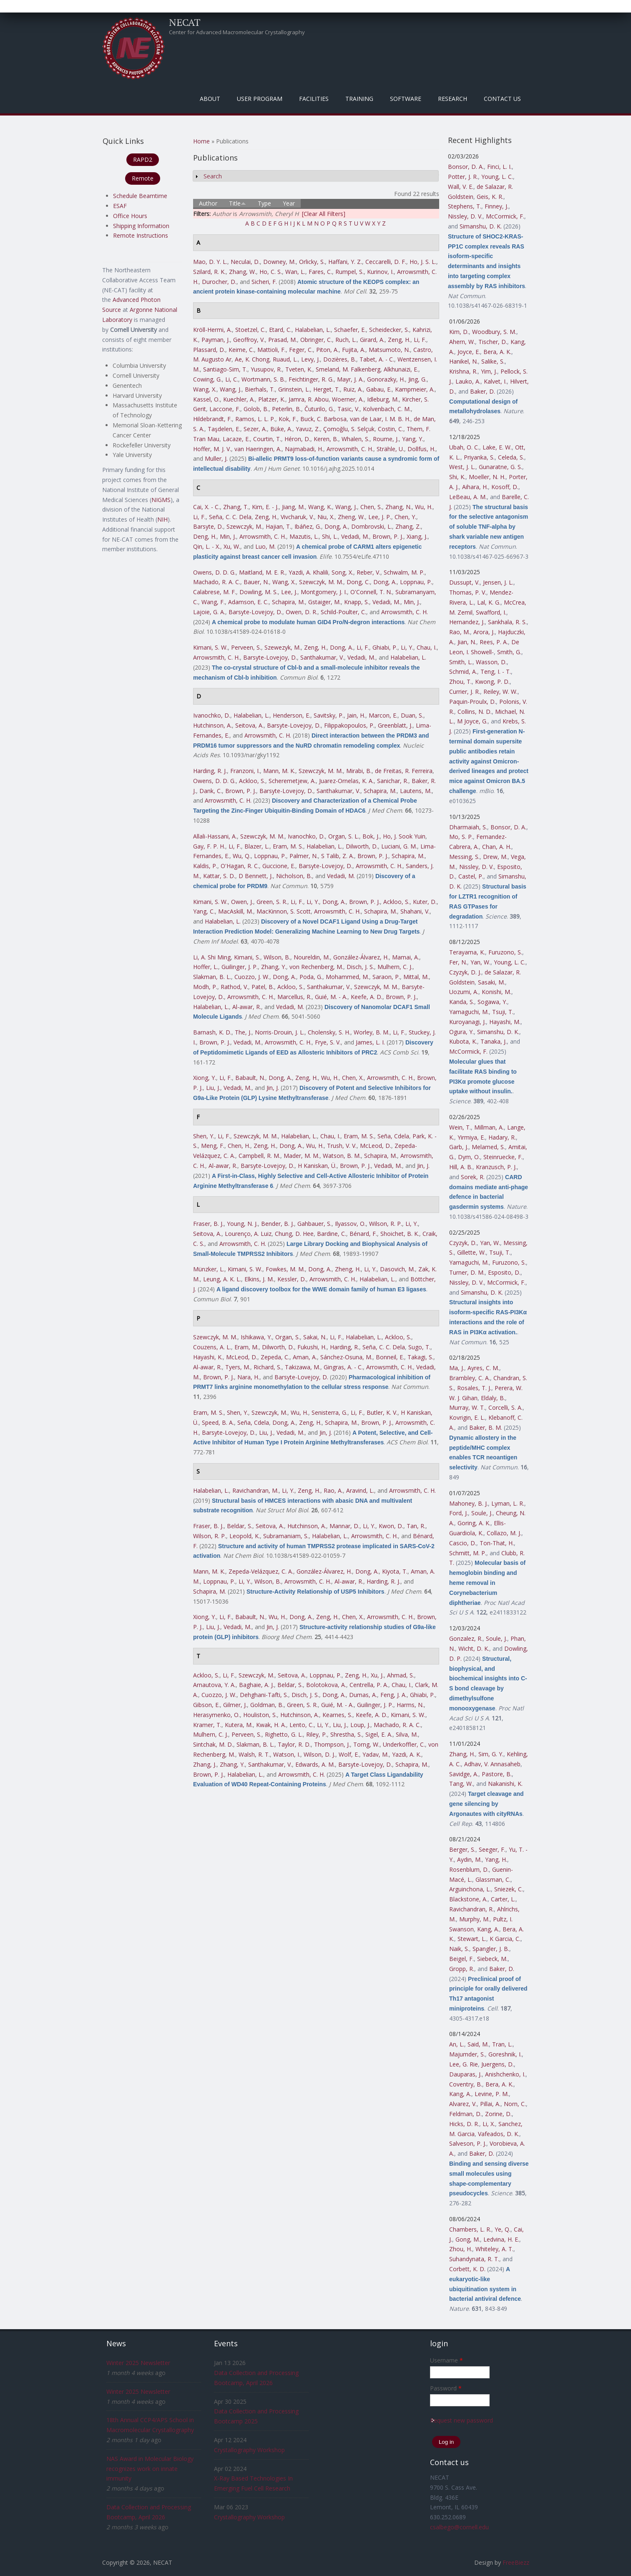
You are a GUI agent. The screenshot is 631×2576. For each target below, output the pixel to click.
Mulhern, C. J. (394, 967)
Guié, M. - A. (331, 997)
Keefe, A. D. (366, 997)
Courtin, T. (267, 439)
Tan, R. (416, 1526)
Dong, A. (336, 526)
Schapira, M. (288, 602)
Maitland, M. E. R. (262, 572)
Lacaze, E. (236, 439)
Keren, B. (326, 439)
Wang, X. (204, 389)
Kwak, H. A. (271, 1725)
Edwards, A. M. (315, 1764)
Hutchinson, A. (212, 725)
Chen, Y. (405, 517)
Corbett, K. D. (467, 2269)
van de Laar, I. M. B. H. (380, 419)
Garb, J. (458, 1147)
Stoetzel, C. (250, 330)
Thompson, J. (332, 1744)
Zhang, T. (236, 507)
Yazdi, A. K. (406, 1754)
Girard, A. (372, 340)
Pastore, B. (497, 1774)
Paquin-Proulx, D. (472, 702)
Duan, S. (412, 715)
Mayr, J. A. (350, 379)
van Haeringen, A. (258, 449)
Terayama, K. (467, 952)
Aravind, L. (360, 1490)
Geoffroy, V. (249, 340)
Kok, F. (288, 419)
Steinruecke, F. (503, 1157)
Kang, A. (488, 1929)
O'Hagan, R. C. (240, 866)
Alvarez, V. (463, 2104)
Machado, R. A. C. (216, 582)
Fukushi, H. (312, 1347)
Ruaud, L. (285, 359)
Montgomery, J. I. (324, 592)
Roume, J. (386, 439)
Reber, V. (368, 572)
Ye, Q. (502, 2229)
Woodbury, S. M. (494, 332)
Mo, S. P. (461, 837)
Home (201, 141)
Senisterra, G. (329, 1412)
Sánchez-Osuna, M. (346, 1357)
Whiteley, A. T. (494, 2249)
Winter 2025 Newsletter (138, 2363)
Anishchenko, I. (505, 2074)
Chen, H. (239, 1146)
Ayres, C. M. (483, 1368)
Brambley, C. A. (469, 1378)
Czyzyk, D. (463, 1243)
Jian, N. (467, 642)
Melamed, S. (488, 1147)
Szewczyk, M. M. (321, 582)
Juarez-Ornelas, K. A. (346, 781)
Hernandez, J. (467, 622)
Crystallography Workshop (249, 2450)
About (210, 99)
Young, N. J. (242, 1224)
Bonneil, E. (390, 1357)
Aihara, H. (475, 487)
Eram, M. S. (288, 846)
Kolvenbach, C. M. (387, 409)
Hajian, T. (278, 526)
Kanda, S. (461, 1002)
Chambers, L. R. (470, 2229)
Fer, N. (458, 962)
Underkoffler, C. (404, 1744)
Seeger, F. (492, 1849)
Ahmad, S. (400, 1675)
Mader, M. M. (301, 1156)
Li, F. (420, 340)
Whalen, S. (356, 439)
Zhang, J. (204, 1764)
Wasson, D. (491, 662)
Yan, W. (480, 962)
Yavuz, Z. (308, 429)
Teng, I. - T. (495, 671)
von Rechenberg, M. (316, 967)
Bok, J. (371, 836)
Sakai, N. (315, 1337)
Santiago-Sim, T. (225, 369)
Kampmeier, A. (415, 389)
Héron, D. (297, 439)
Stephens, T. (464, 206)
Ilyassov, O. (350, 1224)
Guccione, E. (278, 866)
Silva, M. (407, 1734)
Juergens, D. (497, 2064)
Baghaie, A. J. (256, 1685)
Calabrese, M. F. (214, 592)
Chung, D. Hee (294, 1234)
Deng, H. (204, 536)
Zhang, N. (398, 507)
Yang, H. (496, 1859)
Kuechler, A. (239, 399)
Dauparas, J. (465, 2074)
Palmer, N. (303, 856)
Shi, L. (330, 536)
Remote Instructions (140, 235)
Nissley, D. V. (465, 216)
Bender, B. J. (277, 1224)
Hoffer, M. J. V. (212, 449)
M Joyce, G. (472, 721)
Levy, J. (310, 359)
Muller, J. (216, 458)
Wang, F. (213, 602)
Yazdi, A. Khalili (308, 572)
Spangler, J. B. (491, 1949)
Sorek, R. (473, 1177)
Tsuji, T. (502, 1012)
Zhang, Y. (273, 967)
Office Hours (130, 216)
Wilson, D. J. (319, 1754)
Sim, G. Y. (490, 1754)
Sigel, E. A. (378, 1734)
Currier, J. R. (464, 691)
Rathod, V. (234, 987)
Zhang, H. (462, 1754)
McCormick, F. (505, 216)
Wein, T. (460, 1127)
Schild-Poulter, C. (343, 612)
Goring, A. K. (474, 1523)
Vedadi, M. (355, 536)
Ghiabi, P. (384, 647)
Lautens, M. (416, 791)
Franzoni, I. (245, 771)
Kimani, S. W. (210, 647)
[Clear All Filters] (323, 214)
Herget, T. (326, 389)
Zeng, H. (399, 340)
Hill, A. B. (461, 1167)
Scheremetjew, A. (292, 781)
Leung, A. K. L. (222, 1279)
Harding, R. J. (210, 771)
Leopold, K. (244, 1536)
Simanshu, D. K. (481, 226)
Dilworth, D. (362, 846)
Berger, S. (462, 1849)
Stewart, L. (472, 1939)
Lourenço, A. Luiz (248, 1234)
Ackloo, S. (252, 781)
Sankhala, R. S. (507, 622)
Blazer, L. (256, 846)
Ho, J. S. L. (423, 262)
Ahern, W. (462, 342)
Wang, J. (230, 389)
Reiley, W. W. (500, 691)
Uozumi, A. (463, 992)
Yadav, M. (375, 1754)
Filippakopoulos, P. (349, 725)
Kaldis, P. (205, 866)
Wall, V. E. (460, 187)
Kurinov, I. (380, 272)
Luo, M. (265, 546)
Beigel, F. (461, 1959)
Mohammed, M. (347, 977)
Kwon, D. (391, 1526)
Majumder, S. (467, 2054)
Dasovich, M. (397, 1269)
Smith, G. (509, 652)
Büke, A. (281, 429)
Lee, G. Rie (463, 2064)
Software (405, 99)
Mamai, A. (405, 957)
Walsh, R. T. (254, 1754)
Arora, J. (484, 632)
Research (452, 99)
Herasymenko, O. (216, 1715)
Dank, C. (210, 791)
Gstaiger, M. (324, 602)
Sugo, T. (419, 1347)
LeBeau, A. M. (468, 497)
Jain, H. (356, 715)
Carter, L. (503, 1899)
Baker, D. (482, 391)
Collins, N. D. (475, 712)
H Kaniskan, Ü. (317, 1166)
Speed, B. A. (218, 1422)
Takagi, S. (420, 1357)
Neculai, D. (245, 262)
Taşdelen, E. (224, 429)
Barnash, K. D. (212, 1032)
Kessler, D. (291, 1279)
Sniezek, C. (508, 1889)
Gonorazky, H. (386, 379)
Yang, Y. (412, 439)
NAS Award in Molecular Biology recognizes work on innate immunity (150, 2469)
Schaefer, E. (350, 330)
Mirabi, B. (359, 771)
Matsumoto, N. (389, 350)
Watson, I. (286, 1754)
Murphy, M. (474, 1919)
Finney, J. (496, 206)
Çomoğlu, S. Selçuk (349, 429)
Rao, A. (333, 1490)
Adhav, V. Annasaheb (492, 1764)
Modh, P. (205, 987)
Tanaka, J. (493, 1041)
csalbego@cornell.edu (459, 2527)
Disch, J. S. (360, 967)
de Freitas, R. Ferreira (403, 771)
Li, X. (489, 2124)
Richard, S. (268, 1367)
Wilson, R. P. (385, 1224)
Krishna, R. (463, 371)
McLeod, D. (375, 1146)
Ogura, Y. (461, 1032)
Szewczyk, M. (244, 526)
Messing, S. (464, 857)
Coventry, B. (465, 2084)
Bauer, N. (256, 582)
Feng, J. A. (393, 1695)
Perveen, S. (246, 647)
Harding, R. (344, 1347)
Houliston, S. (260, 1715)
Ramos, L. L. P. (255, 419)
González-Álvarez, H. (361, 957)
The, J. (243, 1032)
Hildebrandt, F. (212, 419)
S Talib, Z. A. (337, 856)
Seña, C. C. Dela (230, 517)
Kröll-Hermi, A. (212, 330)
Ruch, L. (346, 340)
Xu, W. (232, 546)
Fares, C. (320, 272)
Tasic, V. (348, 409)
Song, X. (342, 572)
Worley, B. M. (372, 1032)
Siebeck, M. (492, 1959)
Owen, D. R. (301, 612)
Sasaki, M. (491, 982)
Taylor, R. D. (294, 1744)
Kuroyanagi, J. (467, 1022)
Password (446, 2388)
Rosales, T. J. (474, 1388)
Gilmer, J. (235, 1705)
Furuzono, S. (505, 952)
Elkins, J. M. (259, 1279)
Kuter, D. (425, 902)
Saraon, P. (386, 977)
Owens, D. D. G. (214, 572)
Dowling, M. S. (258, 592)
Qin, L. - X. (206, 546)
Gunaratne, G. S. (500, 467)
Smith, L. (461, 662)
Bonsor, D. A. (466, 167)
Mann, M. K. (279, 771)
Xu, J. (377, 1675)
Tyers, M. (237, 1367)
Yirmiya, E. (471, 1137)
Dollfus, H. (421, 449)
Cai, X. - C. (206, 507)
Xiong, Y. (204, 1078)
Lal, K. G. (488, 602)
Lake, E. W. (497, 447)
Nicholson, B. (294, 876)
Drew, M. (495, 857)
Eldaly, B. (493, 1398)
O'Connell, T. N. (371, 592)
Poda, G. (310, 977)
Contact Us (502, 99)
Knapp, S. (356, 602)
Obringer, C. (316, 340)
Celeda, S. (511, 457)
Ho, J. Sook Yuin (404, 836)
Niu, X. (325, 517)
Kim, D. (459, 332)
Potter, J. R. (463, 177)
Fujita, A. (353, 350)
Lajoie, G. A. (209, 612)
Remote (142, 178)
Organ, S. (287, 1337)
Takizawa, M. (302, 1367)
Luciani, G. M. (399, 846)
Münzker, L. (208, 1269)
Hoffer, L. (205, 967)
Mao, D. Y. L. (210, 262)
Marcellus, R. (294, 997)
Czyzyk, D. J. (465, 972)
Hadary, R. (502, 1137)
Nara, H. (248, 1377)
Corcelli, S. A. (505, 1407)
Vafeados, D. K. (498, 2134)
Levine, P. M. (492, 2094)
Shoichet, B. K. (399, 1234)
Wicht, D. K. (473, 1648)
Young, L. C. (497, 177)
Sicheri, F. (264, 282)
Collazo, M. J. (504, 1533)
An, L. (456, 2044)
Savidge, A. (463, 1774)
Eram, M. (246, 1347)
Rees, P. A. (494, 642)
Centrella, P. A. (368, 1685)
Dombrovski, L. (371, 526)
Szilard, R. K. (209, 272)
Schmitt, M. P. (467, 1553)
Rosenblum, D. (469, 1869)
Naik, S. (459, 1949)
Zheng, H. (348, 1269)
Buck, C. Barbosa (323, 419)
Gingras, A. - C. (343, 1367)
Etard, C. (280, 330)
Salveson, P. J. (467, 2143)
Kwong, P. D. (492, 681)
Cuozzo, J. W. (251, 977)
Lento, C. (301, 1725)
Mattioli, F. (271, 350)
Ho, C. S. (270, 272)
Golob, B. (256, 409)
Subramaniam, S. (286, 1536)
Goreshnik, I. (505, 2054)
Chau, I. (427, 647)
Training (359, 99)
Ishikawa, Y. (256, 1337)
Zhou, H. (460, 2249)
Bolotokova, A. (326, 1685)
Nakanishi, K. (505, 1784)
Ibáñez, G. (307, 526)
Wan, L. (295, 272)
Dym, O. (469, 1157)
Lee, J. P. (379, 517)
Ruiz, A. (353, 389)
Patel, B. (262, 987)
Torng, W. (366, 1744)
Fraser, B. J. (208, 1224)
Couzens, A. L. (212, 1347)
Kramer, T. (207, 1725)
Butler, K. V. (382, 1412)
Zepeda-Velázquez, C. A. (261, 1571)
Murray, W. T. (467, 1407)
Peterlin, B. (286, 409)
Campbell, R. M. (259, 1156)
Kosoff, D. (504, 487)
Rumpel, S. (349, 272)
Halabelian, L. (313, 330)
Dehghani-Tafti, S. (264, 1695)
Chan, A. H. (496, 847)
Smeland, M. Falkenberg (348, 369)
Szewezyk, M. (282, 647)
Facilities (314, 99)
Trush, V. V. (342, 1146)
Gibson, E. (206, 1705)
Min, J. (228, 536)
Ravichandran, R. (471, 1909)
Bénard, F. (363, 1234)
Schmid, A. (463, 671)
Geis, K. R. (490, 197)
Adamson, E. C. (248, 602)
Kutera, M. (239, 1725)
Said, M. (478, 2044)
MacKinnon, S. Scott (283, 911)
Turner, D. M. (467, 1272)
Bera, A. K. (497, 352)
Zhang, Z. (408, 526)
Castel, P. (470, 876)
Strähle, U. (390, 449)
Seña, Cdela (393, 1136)
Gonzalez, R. (466, 1638)
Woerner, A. (348, 399)
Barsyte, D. (208, 526)
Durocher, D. (219, 282)
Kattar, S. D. (219, 876)
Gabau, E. (379, 389)
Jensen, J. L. (498, 582)
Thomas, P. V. (467, 592)
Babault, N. (250, 1078)
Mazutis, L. (304, 536)
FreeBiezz (516, 2562)
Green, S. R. (271, 902)
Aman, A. (305, 1357)
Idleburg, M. (383, 399)
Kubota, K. (463, 1041)
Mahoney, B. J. (468, 1503)
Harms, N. (410, 1705)
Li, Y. (407, 647)
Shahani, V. (415, 911)
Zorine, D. (498, 2114)
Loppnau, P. (416, 582)
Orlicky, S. (312, 262)
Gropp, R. (461, 1969)
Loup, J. (360, 1725)
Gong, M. (467, 2239)
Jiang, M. (293, 507)
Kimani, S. (247, 957)
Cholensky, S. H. (329, 1032)
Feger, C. (301, 350)
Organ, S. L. (343, 836)
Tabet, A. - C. (376, 359)
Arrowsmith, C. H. (350, 449)
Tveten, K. (298, 369)
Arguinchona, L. (470, 1889)
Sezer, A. (255, 429)
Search (213, 176)
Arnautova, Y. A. (214, 1685)
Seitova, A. (249, 725)
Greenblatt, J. (395, 725)
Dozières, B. (339, 359)
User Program (259, 99)
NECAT (185, 22)
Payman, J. (215, 340)
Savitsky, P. (329, 715)
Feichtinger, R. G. (311, 379)
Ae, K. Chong (252, 359)
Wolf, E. (349, 1754)
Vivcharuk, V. (297, 517)
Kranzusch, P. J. (496, 1167)
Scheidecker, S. (389, 330)
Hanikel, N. (463, 361)
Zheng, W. (351, 517)
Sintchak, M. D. (213, 1744)
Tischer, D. (492, 342)
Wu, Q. (242, 856)
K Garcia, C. (505, 1939)
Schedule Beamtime (140, 196)
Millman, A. (489, 1127)
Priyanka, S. (479, 457)
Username (446, 2360)
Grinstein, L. (294, 389)
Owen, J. (242, 902)
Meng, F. (212, 1146)
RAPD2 (142, 159)
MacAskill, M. (235, 911)
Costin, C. (390, 429)
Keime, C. (241, 350)
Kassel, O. (206, 399)
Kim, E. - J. (265, 507)
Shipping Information (141, 226)
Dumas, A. (363, 1695)
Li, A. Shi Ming (212, 957)
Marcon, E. (383, 715)
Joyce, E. (469, 352)
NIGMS (161, 500)
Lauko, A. (467, 381)
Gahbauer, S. (314, 1224)
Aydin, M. (469, 1859)
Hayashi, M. (504, 1022)
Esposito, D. (504, 1272)
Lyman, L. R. (507, 1503)
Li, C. (231, 379)
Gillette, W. (471, 1252)
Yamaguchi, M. (469, 1012)
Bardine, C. (331, 1234)
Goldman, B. (267, 1705)
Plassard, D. (209, 350)
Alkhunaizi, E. (401, 369)
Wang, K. (320, 507)
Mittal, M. (416, 977)
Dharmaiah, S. (468, 827)
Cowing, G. (207, 379)
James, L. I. (370, 1042)
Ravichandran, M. (255, 1490)
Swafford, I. (491, 612)
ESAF (120, 206)
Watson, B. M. (342, 1156)
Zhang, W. (242, 272)
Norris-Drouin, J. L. (279, 1032)
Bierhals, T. (260, 389)
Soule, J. (482, 1513)
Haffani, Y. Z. (345, 262)
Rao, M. (459, 632)
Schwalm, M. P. (404, 572)
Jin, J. (272, 1088)
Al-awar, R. (246, 1007)
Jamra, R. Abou (309, 399)
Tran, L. (502, 2044)
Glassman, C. (492, 1879)
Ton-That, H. (497, 1543)
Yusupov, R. (266, 369)
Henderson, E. (291, 715)
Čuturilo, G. (319, 409)
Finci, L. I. (499, 167)
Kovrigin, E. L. (467, 1417)
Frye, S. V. (328, 1042)
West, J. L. (462, 467)
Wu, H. (423, 507)
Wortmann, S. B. (263, 379)
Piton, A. (327, 350)
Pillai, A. (490, 2104)
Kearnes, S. (337, 1715)
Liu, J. (213, 1088)
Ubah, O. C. (464, 447)
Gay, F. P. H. (209, 846)
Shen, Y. (203, 1136)
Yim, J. (489, 371)
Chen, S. (371, 507)
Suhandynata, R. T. (474, 2259)
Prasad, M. (282, 340)
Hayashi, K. (208, 1357)
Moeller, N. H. (487, 477)
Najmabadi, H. (304, 449)
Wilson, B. (277, 957)
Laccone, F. (224, 409)
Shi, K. (457, 477)
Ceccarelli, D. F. (385, 262)
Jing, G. (417, 379)
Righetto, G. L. (284, 1734)
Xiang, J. (417, 536)
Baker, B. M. (485, 1427)
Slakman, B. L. (212, 977)
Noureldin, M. (312, 957)
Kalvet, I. (495, 381)
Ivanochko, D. (211, 715)
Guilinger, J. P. (239, 967)
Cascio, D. (462, 1543)
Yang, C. (204, 911)
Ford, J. (458, 1513)
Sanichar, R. (392, 781)
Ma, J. (456, 1368)
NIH (162, 519)
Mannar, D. (344, 1526)
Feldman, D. (465, 2114)
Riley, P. (316, 1734)
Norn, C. (515, 2104)
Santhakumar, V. (322, 657)
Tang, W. (461, 1784)
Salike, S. (493, 361)
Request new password (461, 2420)
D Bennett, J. (256, 876)
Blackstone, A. (468, 1899)
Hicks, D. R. (464, 2124)
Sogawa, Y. (492, 1002)
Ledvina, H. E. (501, 2239)
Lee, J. (289, 592)
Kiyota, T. (394, 1571)
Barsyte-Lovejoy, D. (255, 612)
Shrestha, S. (346, 1734)
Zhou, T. (460, 681)
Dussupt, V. (464, 582)
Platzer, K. (271, 399)
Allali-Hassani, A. (215, 836)
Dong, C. (358, 582)
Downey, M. (279, 262)
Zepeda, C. (275, 1357)
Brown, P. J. (387, 536)
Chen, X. (353, 1078)
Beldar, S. (239, 1526)
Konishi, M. (496, 992)
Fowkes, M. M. (285, 1269)
